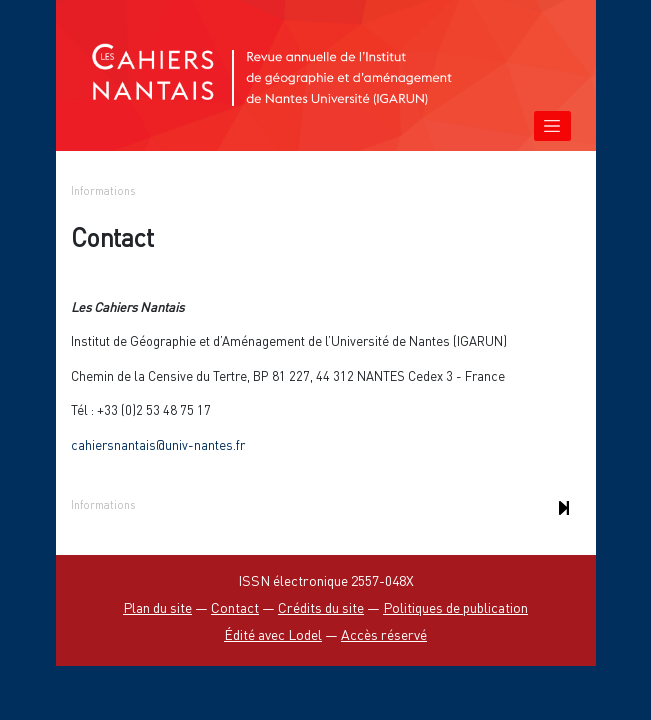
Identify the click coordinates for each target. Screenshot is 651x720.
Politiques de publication (455, 607)
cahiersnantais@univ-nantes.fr (158, 445)
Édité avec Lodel (273, 634)
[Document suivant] (564, 508)
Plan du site (157, 607)
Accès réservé (384, 634)
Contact (235, 607)
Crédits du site (321, 607)
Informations (103, 190)
